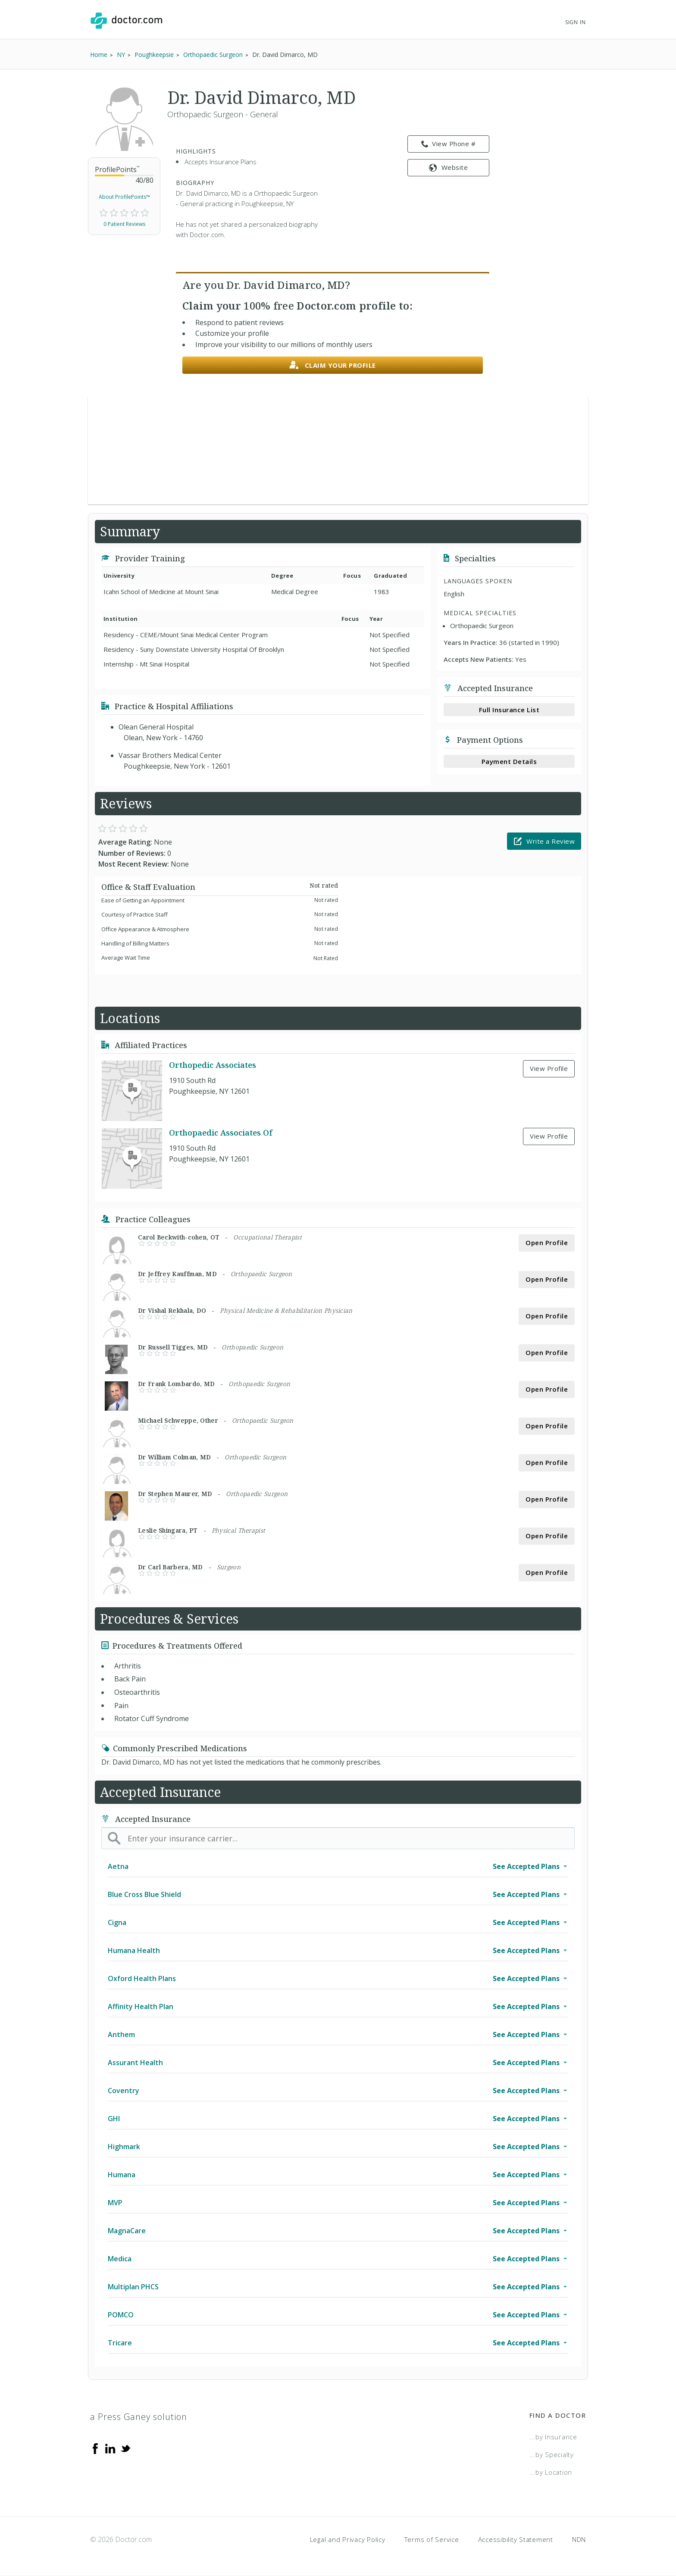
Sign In (575, 22)
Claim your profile (332, 365)
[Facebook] (95, 2448)
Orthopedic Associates (212, 1065)
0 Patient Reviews (124, 224)
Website (448, 167)
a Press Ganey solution (138, 2417)
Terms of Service (431, 2539)
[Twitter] (125, 2448)
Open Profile (547, 1242)
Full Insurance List (509, 709)
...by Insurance (553, 2436)
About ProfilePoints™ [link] (124, 196)
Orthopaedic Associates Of (220, 1132)
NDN (579, 2539)
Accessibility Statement (515, 2539)
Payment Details (509, 761)
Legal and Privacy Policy (347, 2539)
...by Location (551, 2472)
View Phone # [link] (448, 144)
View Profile (549, 1068)
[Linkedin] (110, 2448)
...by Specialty (551, 2454)
